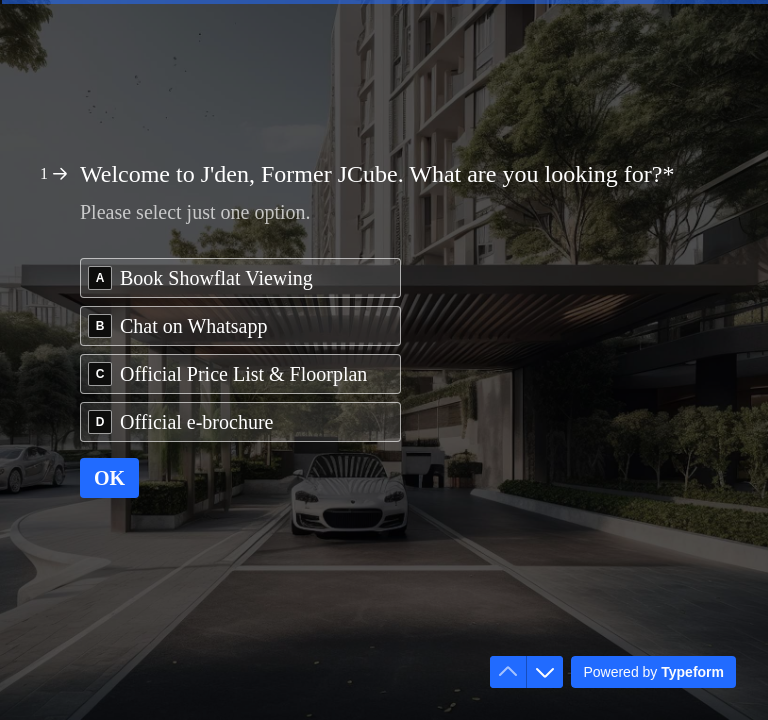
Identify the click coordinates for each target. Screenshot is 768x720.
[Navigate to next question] (545, 672)
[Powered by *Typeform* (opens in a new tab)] (653, 672)
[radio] (240, 278)
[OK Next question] (109, 478)
